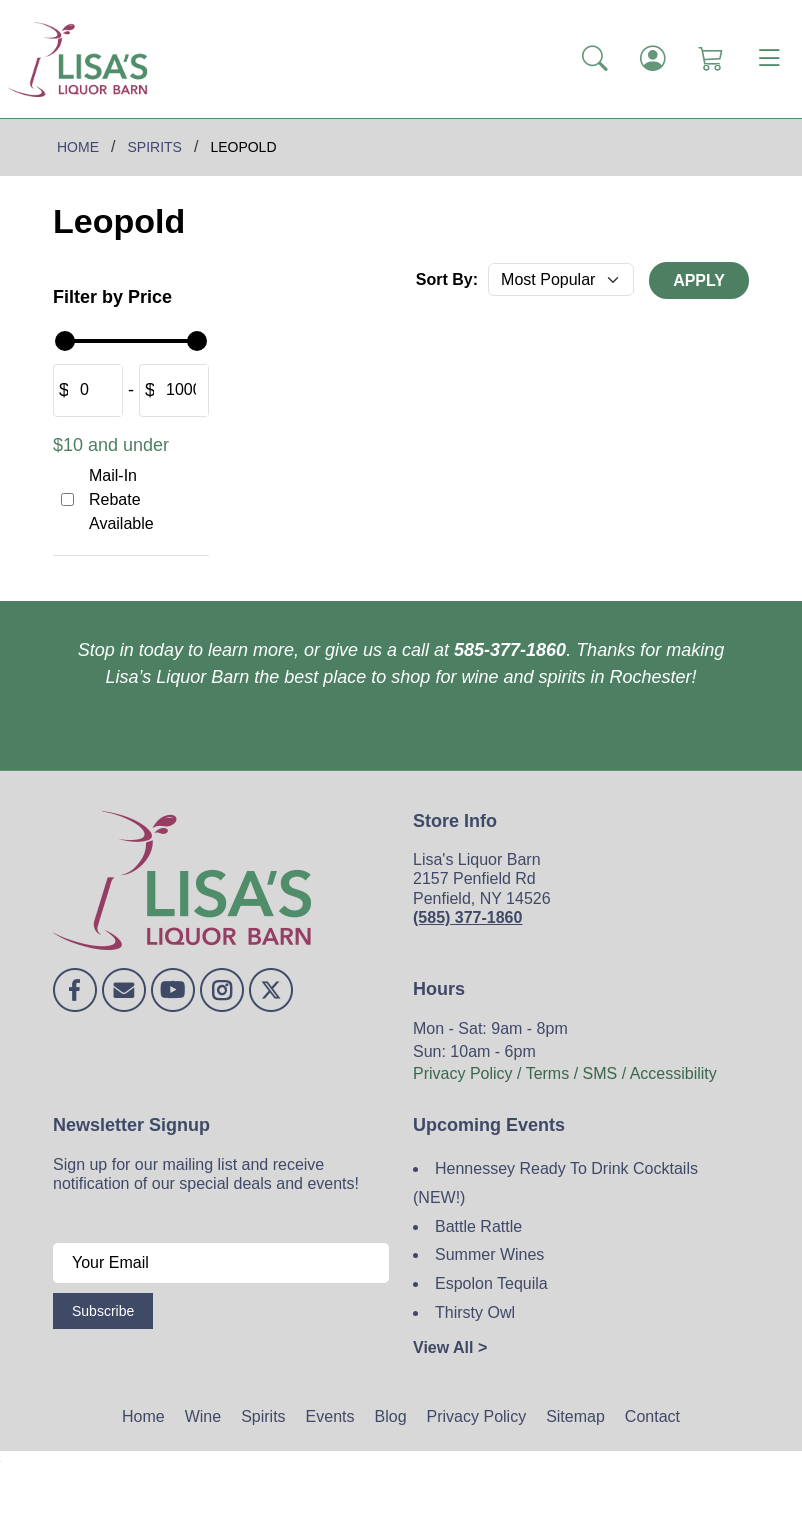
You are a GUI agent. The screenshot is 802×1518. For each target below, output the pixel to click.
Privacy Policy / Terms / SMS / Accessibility (565, 1073)
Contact (652, 1416)
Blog (391, 1416)
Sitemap (575, 1416)
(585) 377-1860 (467, 917)
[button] (595, 59)
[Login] (653, 59)
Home (143, 1416)
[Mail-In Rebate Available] (67, 499)
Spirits (263, 1416)
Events (330, 1416)
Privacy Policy (477, 1416)
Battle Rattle (478, 1226)
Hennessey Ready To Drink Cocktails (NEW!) (555, 1183)
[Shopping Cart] (711, 59)
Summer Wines (489, 1254)
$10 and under (111, 445)
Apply (699, 280)
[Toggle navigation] (769, 59)
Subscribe (103, 1311)
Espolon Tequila (491, 1283)
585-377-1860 (510, 650)
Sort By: (447, 279)
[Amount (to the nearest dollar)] (95, 390)
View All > (450, 1347)
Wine (203, 1416)
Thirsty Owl (475, 1312)
